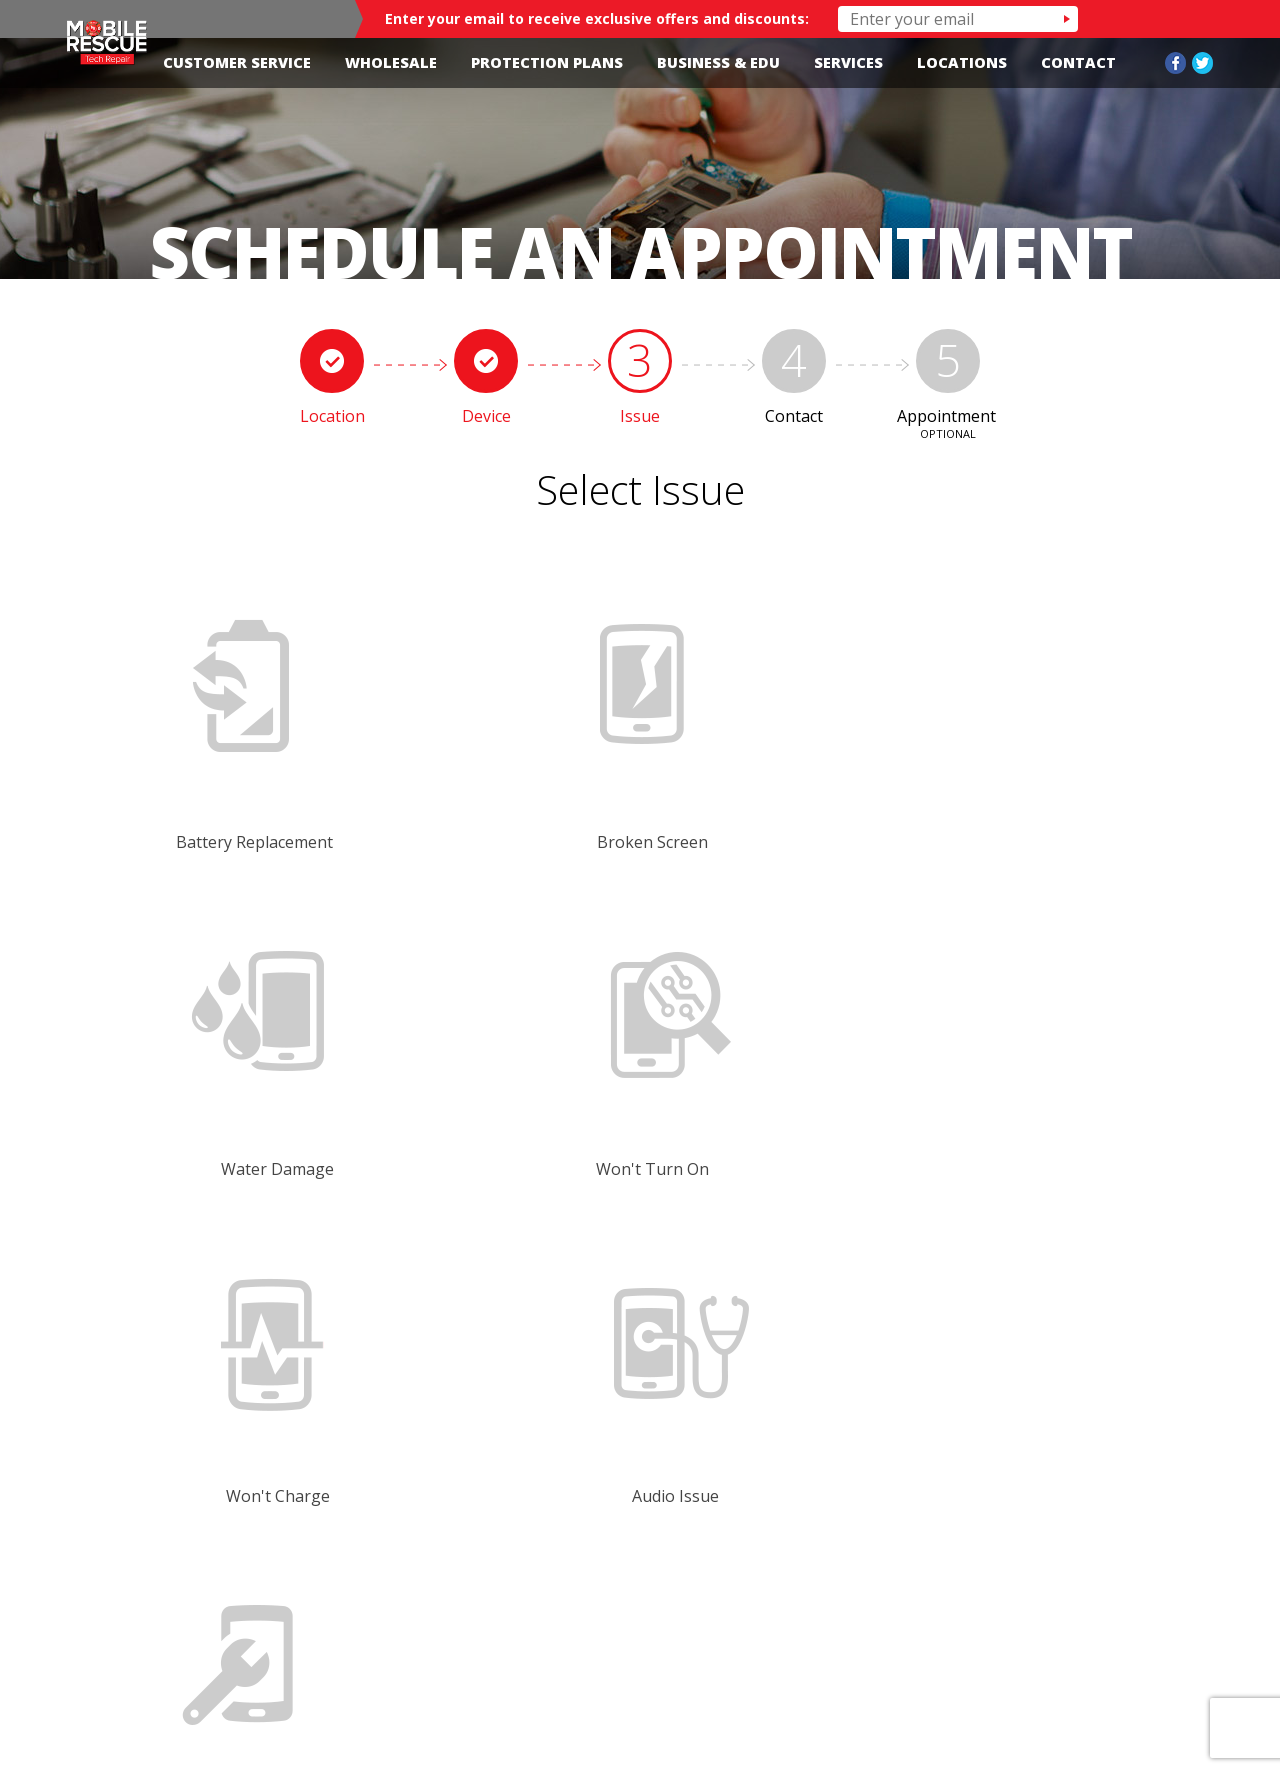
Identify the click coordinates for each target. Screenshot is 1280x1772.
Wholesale (391, 62)
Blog (1101, 1650)
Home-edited (544, 1658)
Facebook (1175, 63)
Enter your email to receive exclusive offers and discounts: (597, 18)
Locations (962, 62)
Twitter (1202, 63)
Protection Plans (547, 62)
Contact (1078, 62)
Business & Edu (718, 62)
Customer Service (237, 62)
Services (848, 62)
